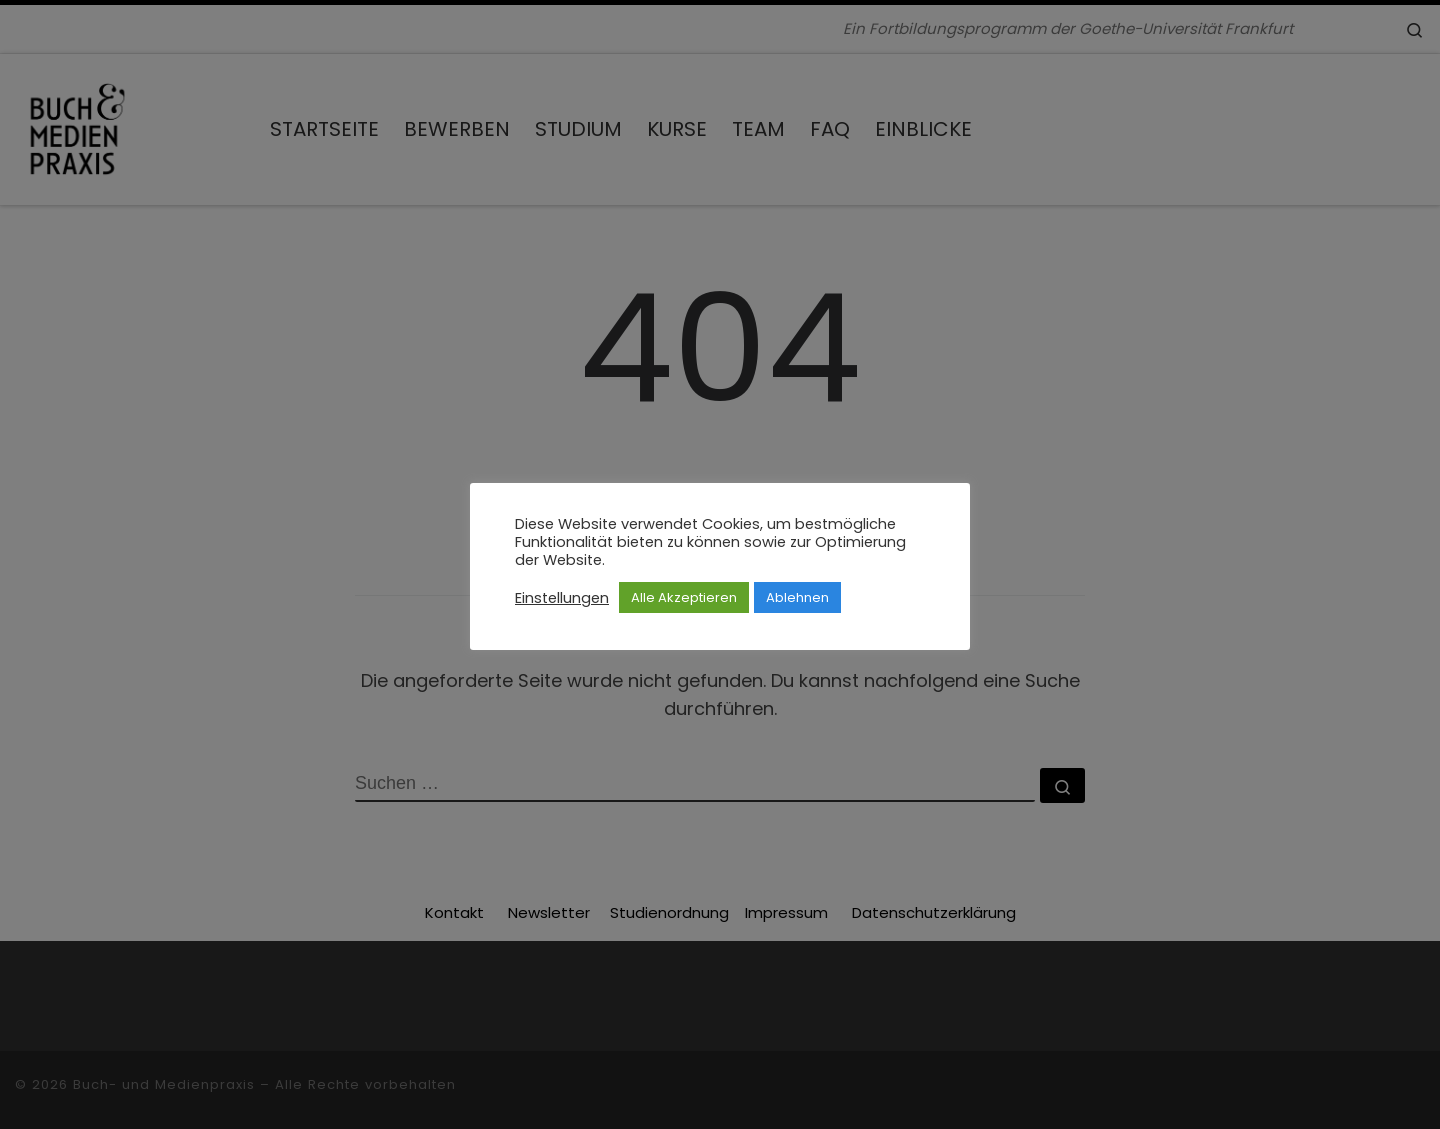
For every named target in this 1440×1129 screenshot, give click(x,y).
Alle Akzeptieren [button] (684, 597)
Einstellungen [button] (562, 598)
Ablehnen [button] (797, 597)
